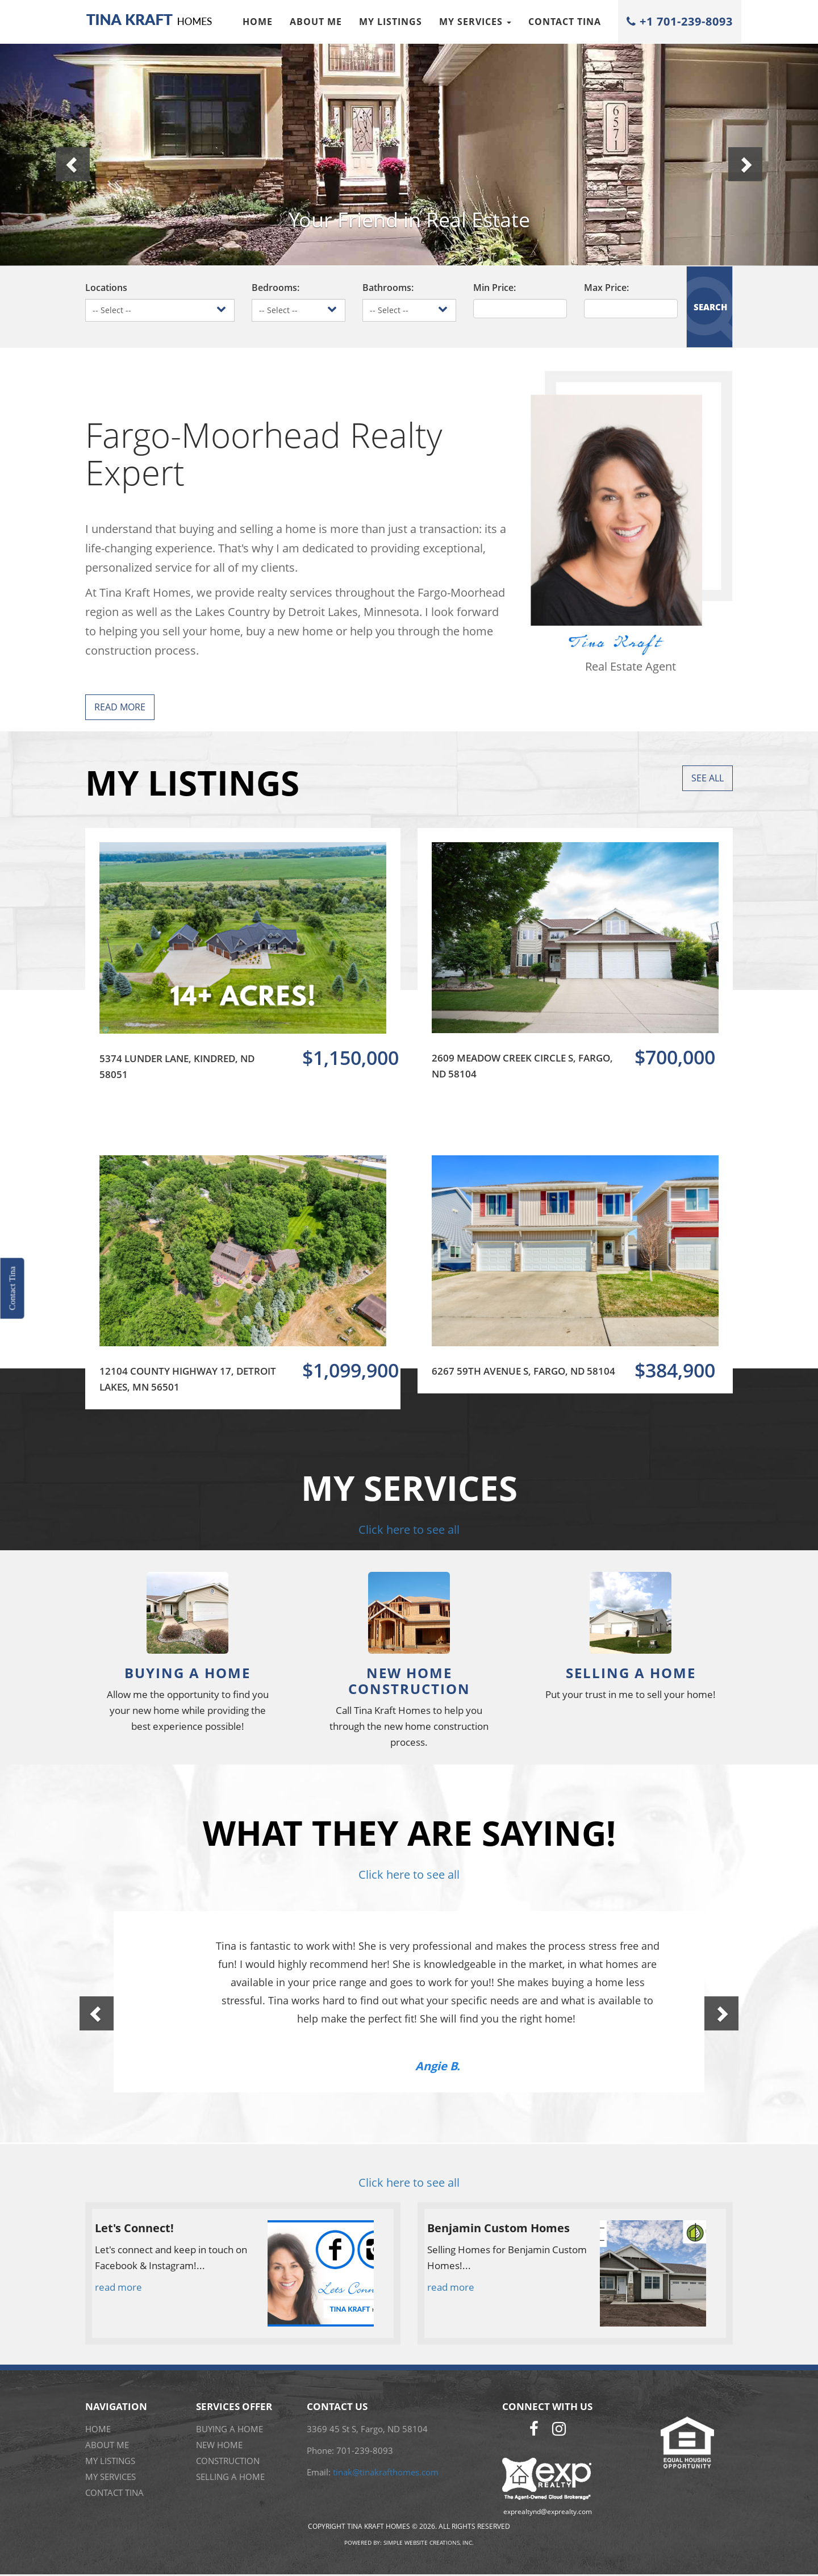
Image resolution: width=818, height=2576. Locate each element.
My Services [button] (475, 21)
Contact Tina (564, 21)
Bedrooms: (275, 287)
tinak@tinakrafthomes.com (386, 2472)
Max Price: (606, 287)
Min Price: (494, 287)
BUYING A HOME (229, 2428)
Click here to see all (409, 1529)
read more (118, 2287)
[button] (61, 153)
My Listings (390, 21)
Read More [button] (119, 707)
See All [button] (707, 778)
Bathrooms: (388, 287)
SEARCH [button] (710, 307)
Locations (106, 287)
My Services (110, 2476)
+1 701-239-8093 (680, 21)
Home (258, 21)
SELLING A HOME (230, 2476)
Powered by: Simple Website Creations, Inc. (409, 2542)
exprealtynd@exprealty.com (547, 2511)
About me (316, 21)
